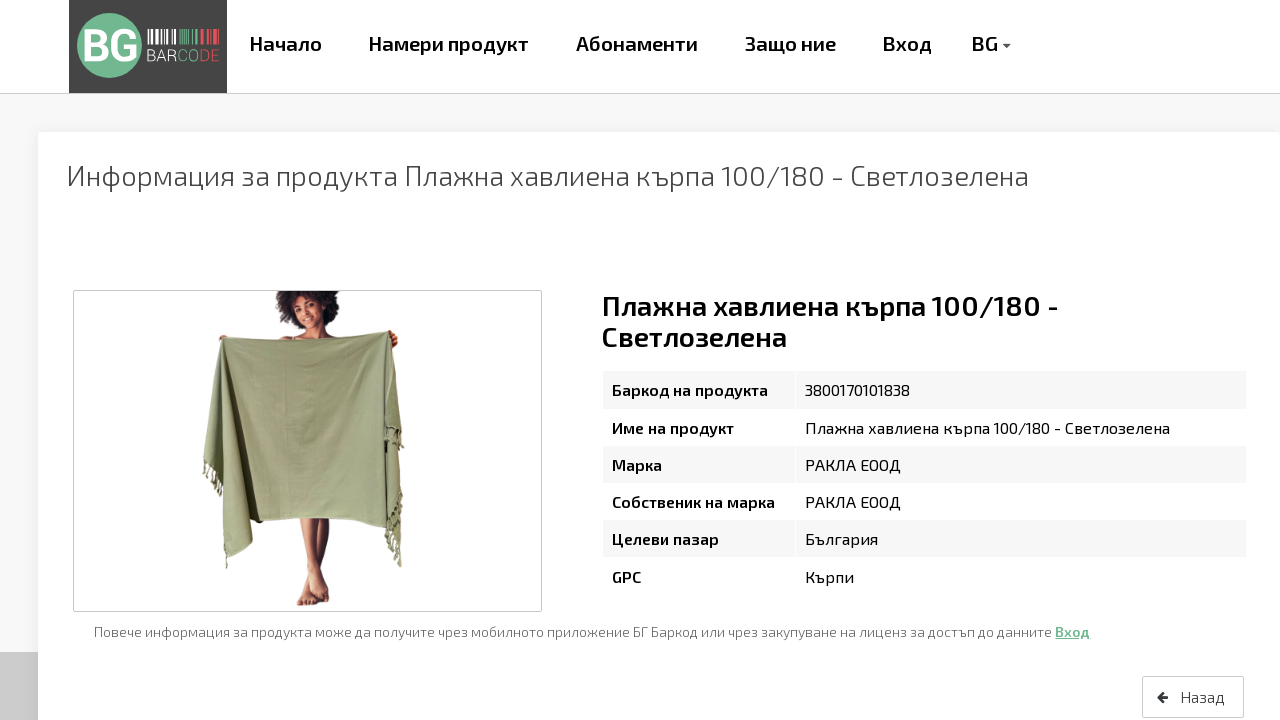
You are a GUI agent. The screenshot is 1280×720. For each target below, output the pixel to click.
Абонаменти (637, 43)
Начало (285, 43)
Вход (907, 43)
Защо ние (790, 43)
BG (984, 43)
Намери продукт (448, 43)
